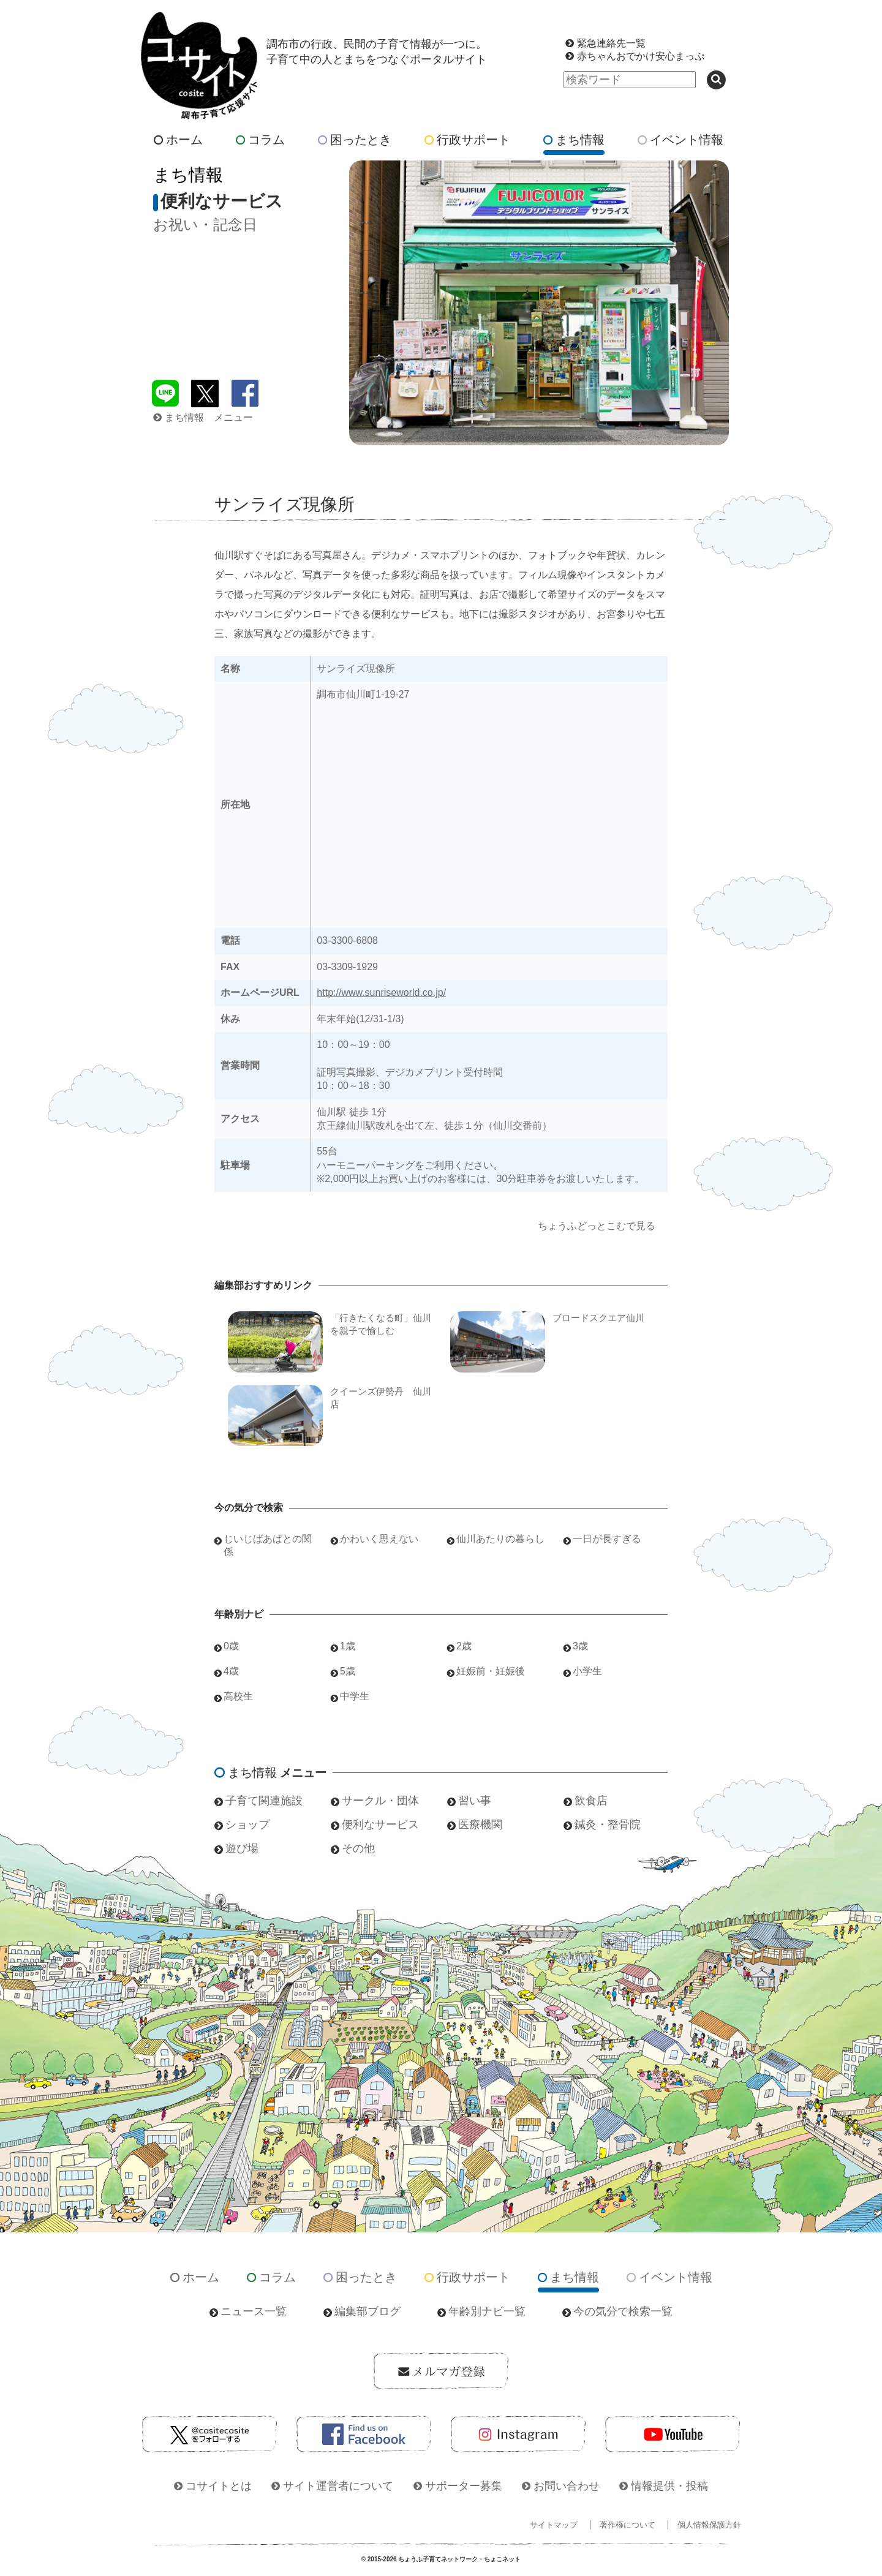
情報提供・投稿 (669, 2486)
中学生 (354, 1696)
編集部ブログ (367, 2311)
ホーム (178, 139)
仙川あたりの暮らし (500, 1539)
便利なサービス (380, 1824)
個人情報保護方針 (709, 2524)
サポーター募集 (463, 2486)
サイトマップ (554, 2524)
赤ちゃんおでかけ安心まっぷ (640, 56)
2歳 (464, 1646)
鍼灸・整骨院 (608, 1824)
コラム (260, 139)
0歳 (231, 1646)
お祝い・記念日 (205, 224)
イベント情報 (680, 139)
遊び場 (241, 1848)
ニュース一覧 (254, 2311)
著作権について (627, 2524)
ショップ (247, 1824)
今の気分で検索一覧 (623, 2311)
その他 (358, 1848)
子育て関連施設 (264, 1801)
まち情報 (574, 139)
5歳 (347, 1671)
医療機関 (480, 1824)
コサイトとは (219, 2486)
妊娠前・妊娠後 (490, 1671)
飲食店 (591, 1801)
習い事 (474, 1801)
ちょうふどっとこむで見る (596, 1226)
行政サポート (467, 139)
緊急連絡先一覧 (611, 43)
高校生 (238, 1696)
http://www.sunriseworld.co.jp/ (381, 992)
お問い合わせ (566, 2486)
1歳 (347, 1646)
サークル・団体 (380, 1801)
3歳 (580, 1646)
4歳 (231, 1671)
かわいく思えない (379, 1539)
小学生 (587, 1671)
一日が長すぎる (607, 1539)
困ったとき (354, 139)
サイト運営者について (338, 2486)
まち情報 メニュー (203, 417)
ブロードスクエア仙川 (598, 1317)
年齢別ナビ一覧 (487, 2311)
